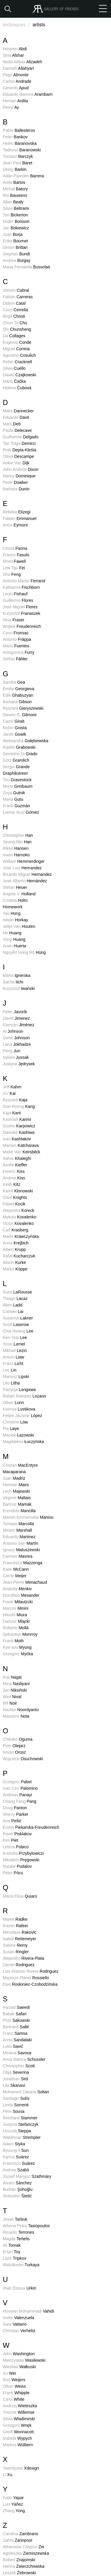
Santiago (16, 2098)
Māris (14, 381)
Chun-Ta (15, 322)
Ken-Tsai (15, 1337)
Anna (15, 525)
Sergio (16, 766)
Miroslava (19, 1932)
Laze (14, 2258)
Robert (19, 2559)
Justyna (19, 1063)
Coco (15, 309)
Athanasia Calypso (23, 2546)
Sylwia (16, 1057)
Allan (13, 202)
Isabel (19, 1938)
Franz (13, 1363)
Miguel (16, 348)
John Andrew (20, 469)
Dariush (18, 68)
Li (7, 2474)
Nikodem (21, 1859)
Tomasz (18, 156)
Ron (14, 2379)
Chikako (17, 1739)
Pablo (19, 130)
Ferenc (14, 1171)
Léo (11, 1383)
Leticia (15, 1846)
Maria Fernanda (26, 267)
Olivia (18, 456)
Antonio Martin (24, 580)
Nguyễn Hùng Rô (24, 952)
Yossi (14, 1344)
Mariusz (16, 1376)
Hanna (23, 2566)
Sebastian (20, 1634)
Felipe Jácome (22, 1415)
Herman (16, 1484)
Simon (15, 247)
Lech (16, 1491)
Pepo (15, 74)
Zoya (14, 792)
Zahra (17, 2540)
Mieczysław (24, 2360)
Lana (17, 1044)
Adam (14, 2143)
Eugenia (17, 342)
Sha (12, 574)
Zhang (14, 2510)
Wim (12, 1696)
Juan (12, 234)
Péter (13, 1872)
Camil (13, 721)
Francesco (22, 1562)
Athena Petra (26, 2225)
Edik (18, 695)
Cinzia (15, 548)
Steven (16, 290)
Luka (13, 2046)
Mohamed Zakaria (26, 2091)
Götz (16, 760)
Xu (9, 2373)
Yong (14, 939)
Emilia (18, 688)
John (19, 2353)
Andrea (16, 260)
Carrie (14, 1575)
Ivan (17, 1139)
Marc (12, 424)
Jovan (15, 2219)
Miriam (17, 1530)
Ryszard (23, 708)
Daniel (18, 1964)
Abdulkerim (21, 2264)
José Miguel (20, 606)
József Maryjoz (27, 2176)
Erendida (19, 1510)
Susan (16, 1951)
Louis (15, 593)
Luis (13, 2504)
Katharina (21, 587)
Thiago (15, 1298)
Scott (16, 1324)
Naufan (20, 1709)
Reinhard (20, 2117)
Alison (14, 1262)
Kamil (18, 1191)
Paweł (14, 1204)
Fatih (13, 2497)
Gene (16, 1037)
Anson (13, 1357)
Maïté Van (21, 1152)
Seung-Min (17, 841)
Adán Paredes (23, 176)
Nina (13, 619)
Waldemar (22, 2137)
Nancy (19, 476)
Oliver (13, 1402)
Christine (15, 1422)
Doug (15, 1807)
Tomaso (18, 1523)
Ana (12, 1820)
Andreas (17, 1794)
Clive (15, 1197)
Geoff (18, 2431)
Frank (16, 805)
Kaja (12, 1113)
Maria (13, 799)
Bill (10, 1703)
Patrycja (19, 1389)
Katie (16, 1569)
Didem (14, 303)
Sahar (17, 1158)
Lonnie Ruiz (21, 812)
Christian (19, 2330)
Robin (17, 361)
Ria (15, 195)
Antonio (17, 639)
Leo (9, 1370)
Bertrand (16, 2026)
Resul (11, 107)
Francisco (19, 2163)
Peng (11, 1050)
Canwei (13, 1311)
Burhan (17, 2189)
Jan (16, 228)
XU (9, 1093)
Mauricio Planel (26, 1977)
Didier (16, 221)
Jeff (12, 1086)
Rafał (19, 1256)
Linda (15, 2104)
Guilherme (20, 437)
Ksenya (19, 1409)
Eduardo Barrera (27, 94)
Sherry (15, 1814)
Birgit (14, 316)
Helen (19, 143)
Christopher (18, 835)
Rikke (15, 848)
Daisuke (18, 1132)
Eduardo (16, 417)
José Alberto (25, 880)
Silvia (16, 208)
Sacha (13, 982)
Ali (11, 2245)
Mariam (20, 1145)
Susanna (18, 1318)
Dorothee (21, 1595)
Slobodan (17, 2196)
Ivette (18, 2317)
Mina (16, 1683)
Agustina (19, 355)
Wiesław (19, 2366)
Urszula (17, 2130)
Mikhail (15, 1350)
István (15, 919)
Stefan (15, 658)
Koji (12, 1677)
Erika (15, 241)
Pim (10, 1840)
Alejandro (23, 1958)
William (24, 861)
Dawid (19, 374)
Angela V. (19, 893)
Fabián (18, 296)
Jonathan (15, 2078)
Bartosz (17, 1504)
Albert (14, 1249)
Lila (14, 2085)
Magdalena (23, 1441)
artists (39, 24)
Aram (14, 945)
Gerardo (15, 87)
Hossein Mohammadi (28, 2311)
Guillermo (18, 600)
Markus (18, 2444)
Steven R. (19, 714)
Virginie (17, 1497)
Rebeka (16, 512)
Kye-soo (17, 1647)
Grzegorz (18, 1653)
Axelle (15, 1165)
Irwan (16, 854)
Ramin (15, 1925)
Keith (11, 1184)
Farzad (16, 2007)
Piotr (19, 450)
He (12, 932)
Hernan (15, 100)
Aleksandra (25, 740)
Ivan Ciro (20, 1788)
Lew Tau (14, 567)
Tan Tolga (19, 443)
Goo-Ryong (19, 1106)
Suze (17, 1292)
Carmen (17, 1556)
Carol (13, 2399)
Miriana (17, 2052)
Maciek (18, 1435)
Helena (17, 387)
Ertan (11, 2251)
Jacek (14, 734)
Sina (13, 55)
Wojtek (22, 626)
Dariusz (16, 1621)
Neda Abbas (22, 61)
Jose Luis (22, 867)
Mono (17, 786)
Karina (16, 2156)
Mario (16, 645)
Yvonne (18, 2412)
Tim (15, 215)
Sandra (14, 682)
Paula (17, 430)
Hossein (15, 48)
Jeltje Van (19, 926)
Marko (15, 1269)
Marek (15, 1919)
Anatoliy (17, 1588)
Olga (16, 2072)
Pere (13, 2111)
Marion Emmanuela (28, 1517)
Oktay (14, 169)
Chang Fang (19, 1801)
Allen (12, 1305)
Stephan (16, 254)
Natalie (17, 1866)
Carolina (20, 2533)
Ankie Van (16, 463)
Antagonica (18, 652)
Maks (18, 410)
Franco (16, 554)
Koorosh (17, 1119)
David (16, 1018)
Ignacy (21, 1549)
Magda (16, 2238)
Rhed (14, 561)
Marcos (15, 1608)
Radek (19, 747)
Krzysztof (21, 613)
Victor (18, 1223)
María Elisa (20, 1896)
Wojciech (23, 1758)
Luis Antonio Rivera (30, 1971)
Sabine (15, 1945)
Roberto (15, 1627)
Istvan (14, 1752)
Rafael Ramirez (24, 1396)
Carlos (17, 81)
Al (13, 1031)
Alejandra (18, 1210)
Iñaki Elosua (19, 2288)
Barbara (16, 489)
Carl (15, 1230)
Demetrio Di (20, 753)
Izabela (17, 2438)
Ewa (30, 1984)
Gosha (19, 1126)
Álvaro (17, 2183)
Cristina (15, 900)
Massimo (16, 1716)
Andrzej (20, 2405)
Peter (15, 136)
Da (14, 335)
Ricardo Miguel (27, 874)
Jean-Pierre (25, 1582)
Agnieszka (26, 2553)
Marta (16, 975)
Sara (15, 2324)
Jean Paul (17, 163)
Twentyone (21, 2468)
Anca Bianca (24, 2059)
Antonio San (20, 1543)
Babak (14, 2013)
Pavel (17, 1833)
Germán (18, 1024)
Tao (11, 913)
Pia (11, 1428)
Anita (14, 182)
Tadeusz (22, 149)
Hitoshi (15, 1614)
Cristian (20, 1465)
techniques (17, 24)
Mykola (19, 1217)
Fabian (19, 518)
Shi (17, 329)
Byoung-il (15, 2150)
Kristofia (23, 1853)
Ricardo (18, 2232)
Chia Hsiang (18, 1331)
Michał (15, 189)
